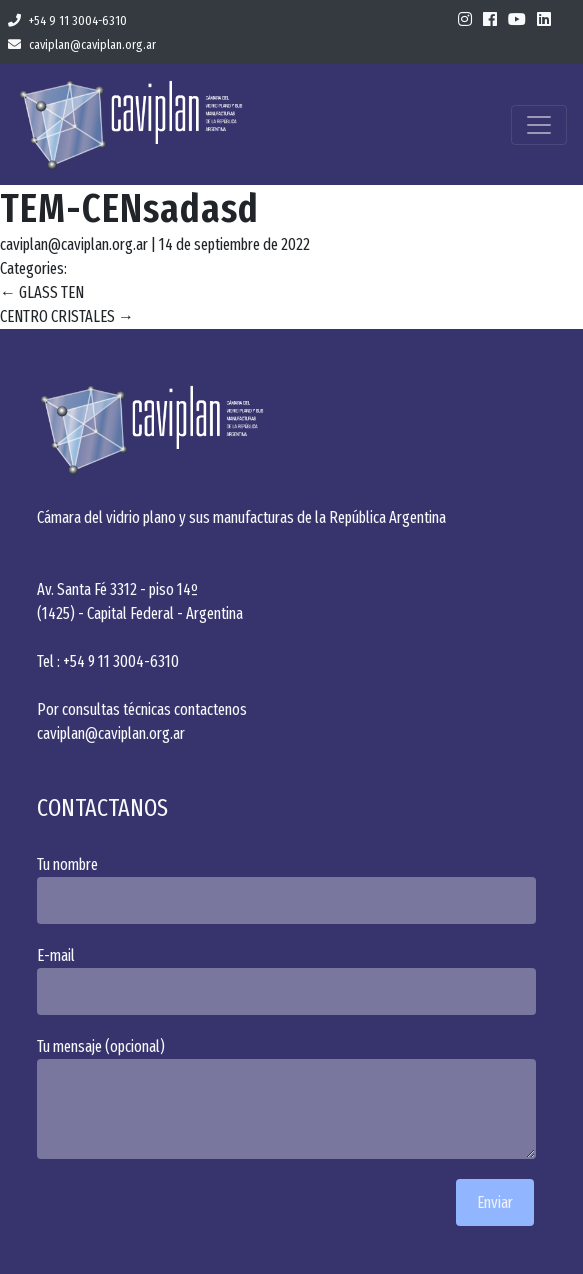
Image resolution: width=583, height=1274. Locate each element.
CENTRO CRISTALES (67, 316)
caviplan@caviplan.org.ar (82, 44)
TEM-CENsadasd (129, 209)
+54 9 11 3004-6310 (67, 20)
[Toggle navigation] (539, 125)
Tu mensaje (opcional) (292, 1098)
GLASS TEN (42, 292)
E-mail (292, 980)
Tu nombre (292, 889)
